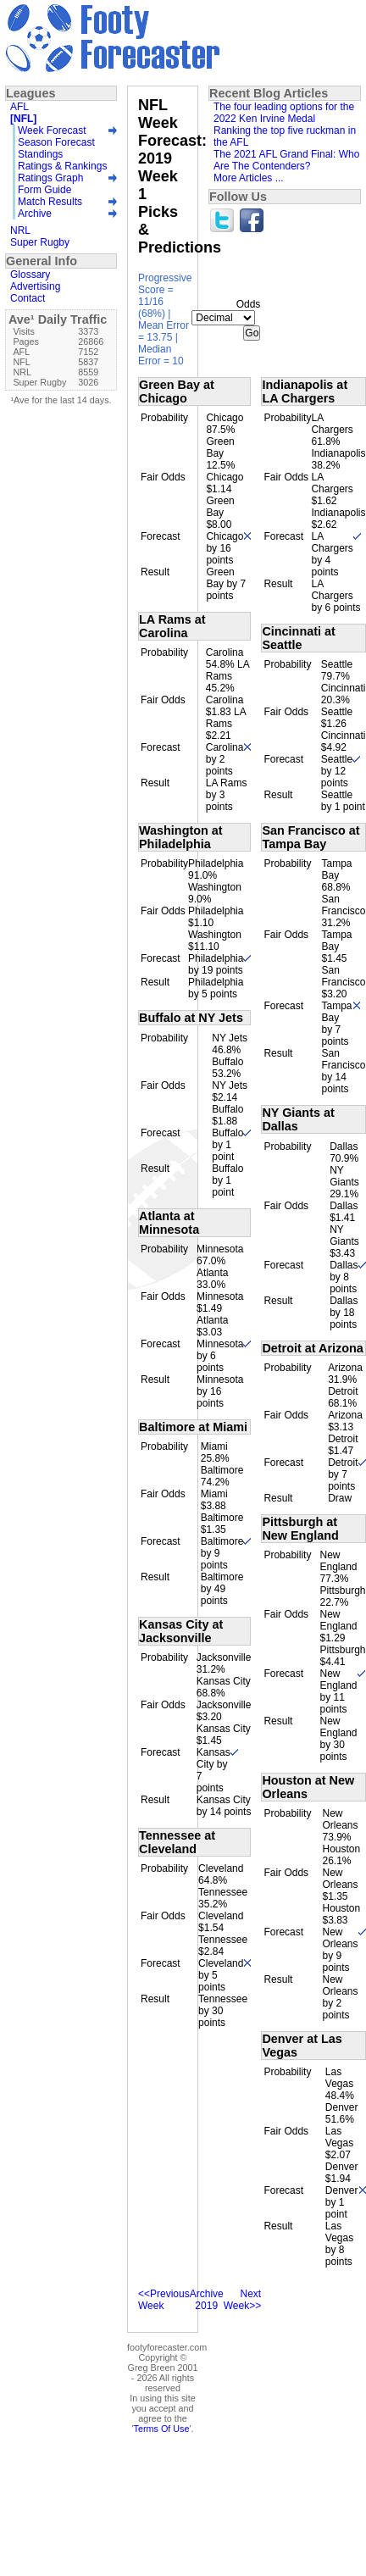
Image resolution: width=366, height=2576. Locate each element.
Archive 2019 (207, 2300)
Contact (27, 298)
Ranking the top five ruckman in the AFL (285, 136)
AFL (19, 107)
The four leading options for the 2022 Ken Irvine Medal (284, 113)
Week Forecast (52, 130)
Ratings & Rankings (62, 166)
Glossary (30, 274)
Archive (35, 213)
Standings (40, 154)
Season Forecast (56, 142)
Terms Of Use (162, 2428)
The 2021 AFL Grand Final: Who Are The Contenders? (286, 160)
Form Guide (44, 190)
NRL (20, 230)
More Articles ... (249, 178)
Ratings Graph (50, 178)
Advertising (35, 286)
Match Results (50, 202)
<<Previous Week (164, 2300)
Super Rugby (39, 242)
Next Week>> (242, 2300)
